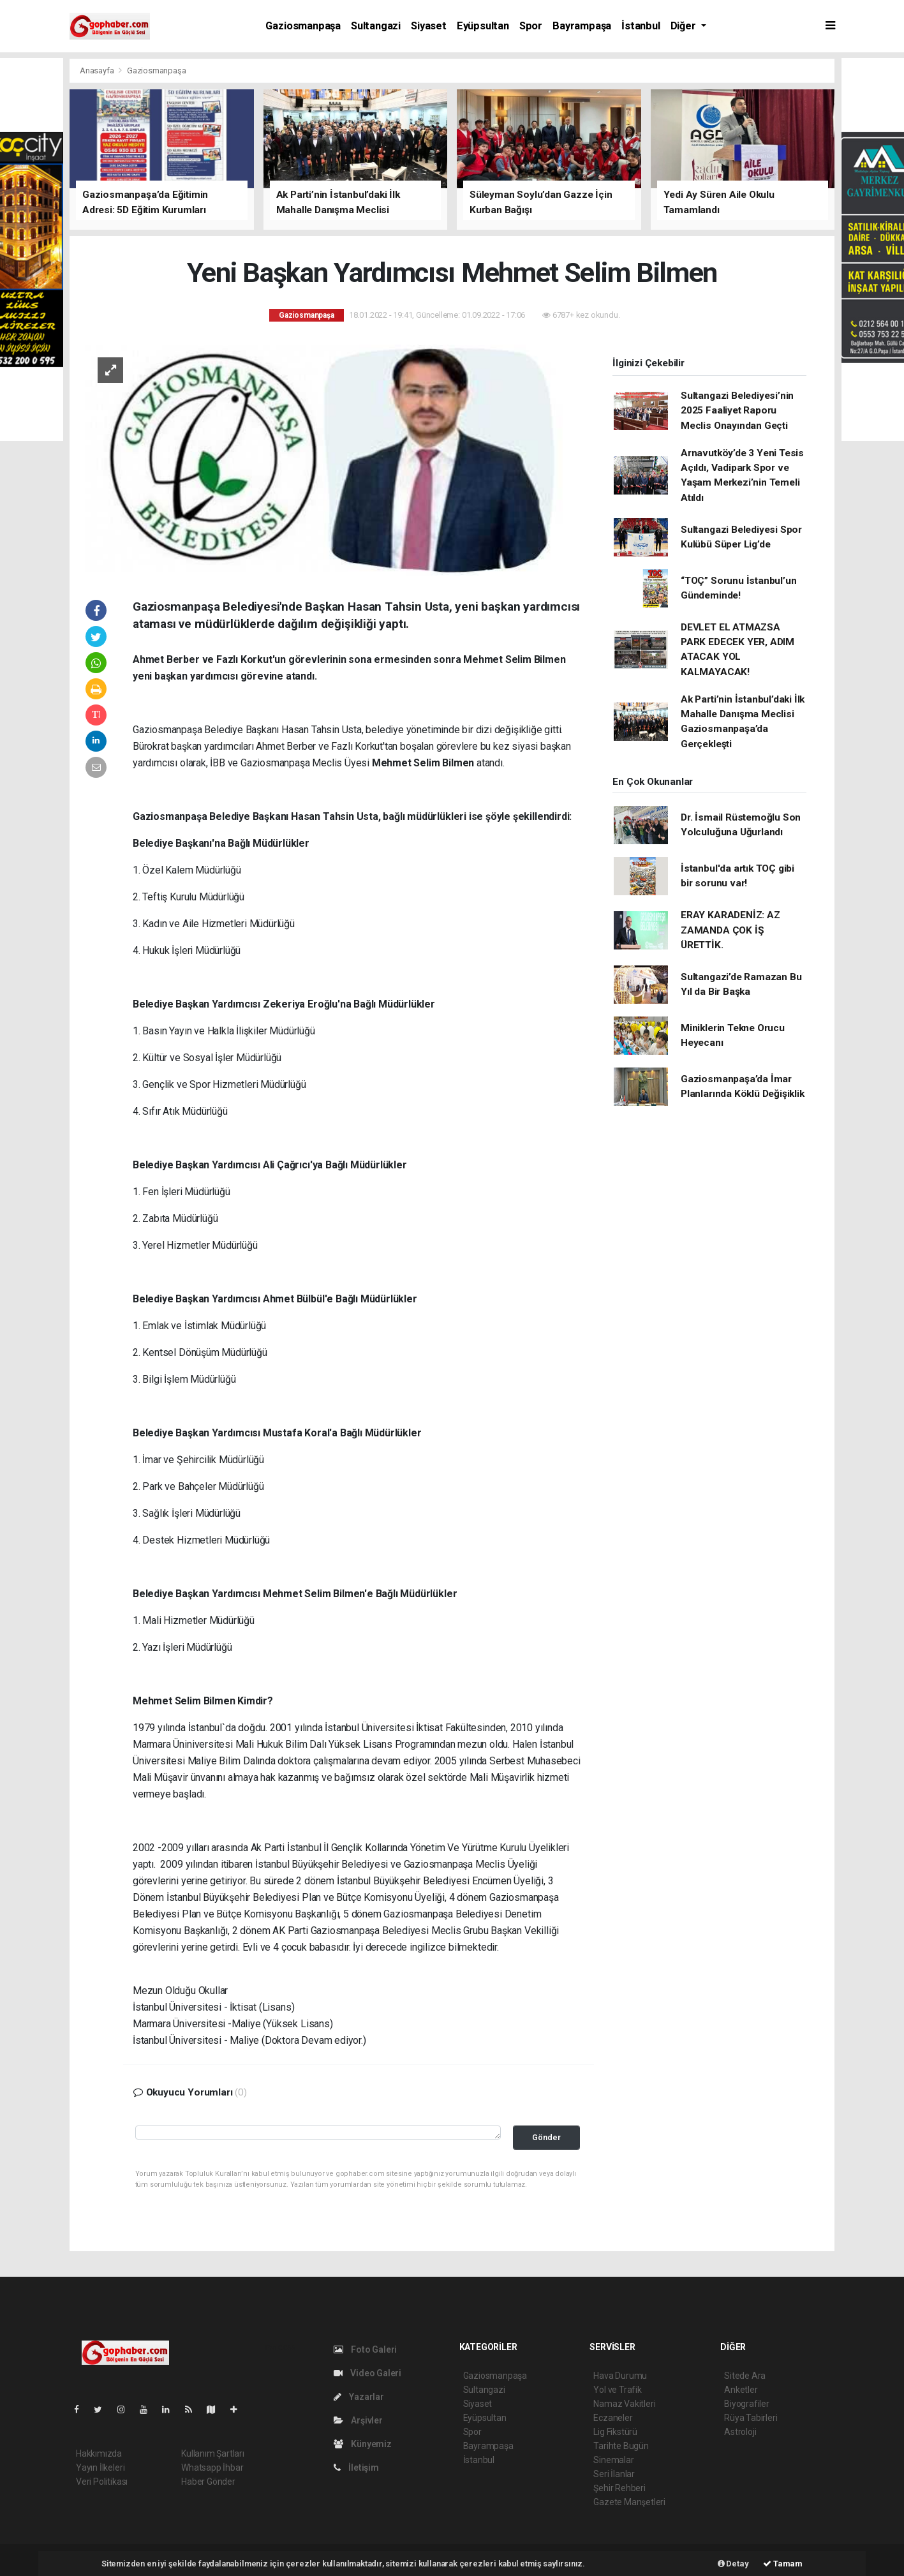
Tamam (783, 2563)
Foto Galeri (365, 2349)
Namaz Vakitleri (624, 2404)
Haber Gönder (208, 2481)
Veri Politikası (102, 2481)
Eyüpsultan (483, 26)
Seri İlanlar (614, 2474)
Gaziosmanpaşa (303, 26)
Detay (733, 2563)
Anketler (740, 2390)
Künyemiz (363, 2444)
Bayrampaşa (581, 26)
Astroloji (740, 2432)
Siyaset (429, 26)
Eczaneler (612, 2418)
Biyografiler (746, 2404)
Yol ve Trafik (617, 2390)
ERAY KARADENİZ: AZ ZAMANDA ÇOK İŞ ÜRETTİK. (730, 930)
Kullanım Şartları (212, 2453)
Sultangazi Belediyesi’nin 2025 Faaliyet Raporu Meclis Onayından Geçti (737, 410)
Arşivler (358, 2420)
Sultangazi (376, 26)
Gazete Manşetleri (629, 2502)
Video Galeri (367, 2373)
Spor (530, 26)
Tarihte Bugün (621, 2446)
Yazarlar (359, 2397)
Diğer (685, 26)
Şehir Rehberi (619, 2488)
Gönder (546, 2137)
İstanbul (640, 26)
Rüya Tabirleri (750, 2418)
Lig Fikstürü (615, 2432)
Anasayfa (97, 70)
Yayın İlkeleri (100, 2467)
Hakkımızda (99, 2453)
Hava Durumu (620, 2376)
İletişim (356, 2467)
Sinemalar (613, 2460)
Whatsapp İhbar (212, 2467)
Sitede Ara (745, 2376)
